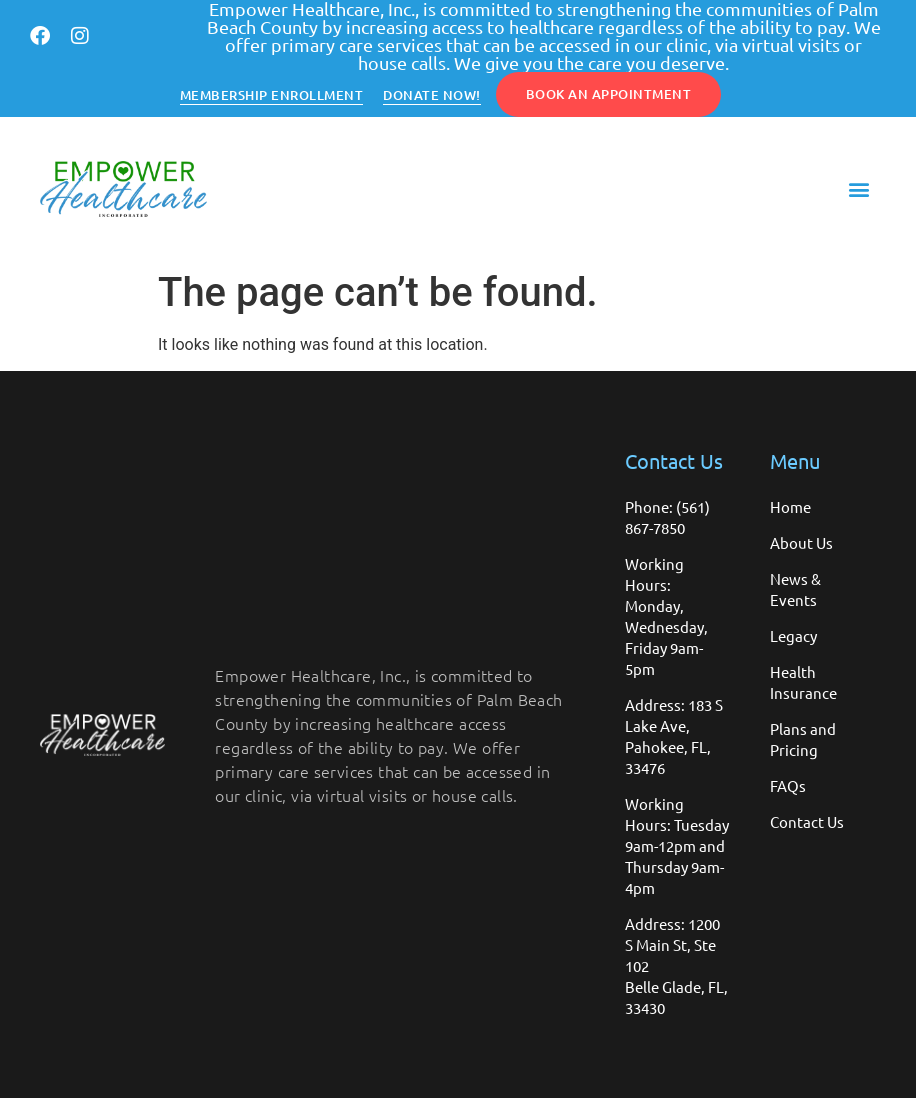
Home (790, 506)
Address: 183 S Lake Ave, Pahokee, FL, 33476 (674, 736)
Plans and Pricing (803, 739)
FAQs (788, 785)
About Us (801, 542)
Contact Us (807, 821)
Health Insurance (803, 682)
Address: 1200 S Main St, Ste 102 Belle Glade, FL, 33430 (676, 965)
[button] (859, 189)
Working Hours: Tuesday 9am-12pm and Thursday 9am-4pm (677, 845)
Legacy (793, 635)
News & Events (795, 589)
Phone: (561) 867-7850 (667, 517)
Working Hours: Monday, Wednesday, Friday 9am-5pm (666, 616)
